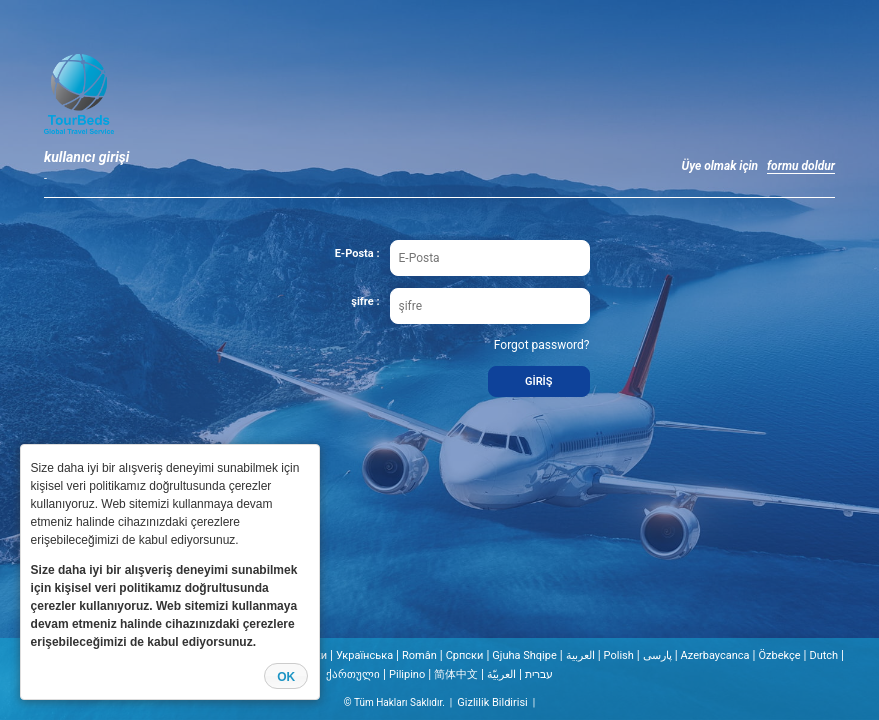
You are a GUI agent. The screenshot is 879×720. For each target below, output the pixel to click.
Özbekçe (779, 655)
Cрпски (465, 655)
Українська (364, 655)
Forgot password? (542, 345)
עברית (539, 674)
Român (419, 655)
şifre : (365, 301)
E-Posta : (357, 253)
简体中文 (456, 674)
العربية (580, 655)
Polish (619, 655)
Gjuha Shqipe (524, 655)
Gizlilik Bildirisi (492, 702)
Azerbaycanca (715, 655)
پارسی (657, 655)
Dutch (823, 655)
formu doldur (801, 166)
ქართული (353, 674)
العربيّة (501, 674)
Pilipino (407, 674)
